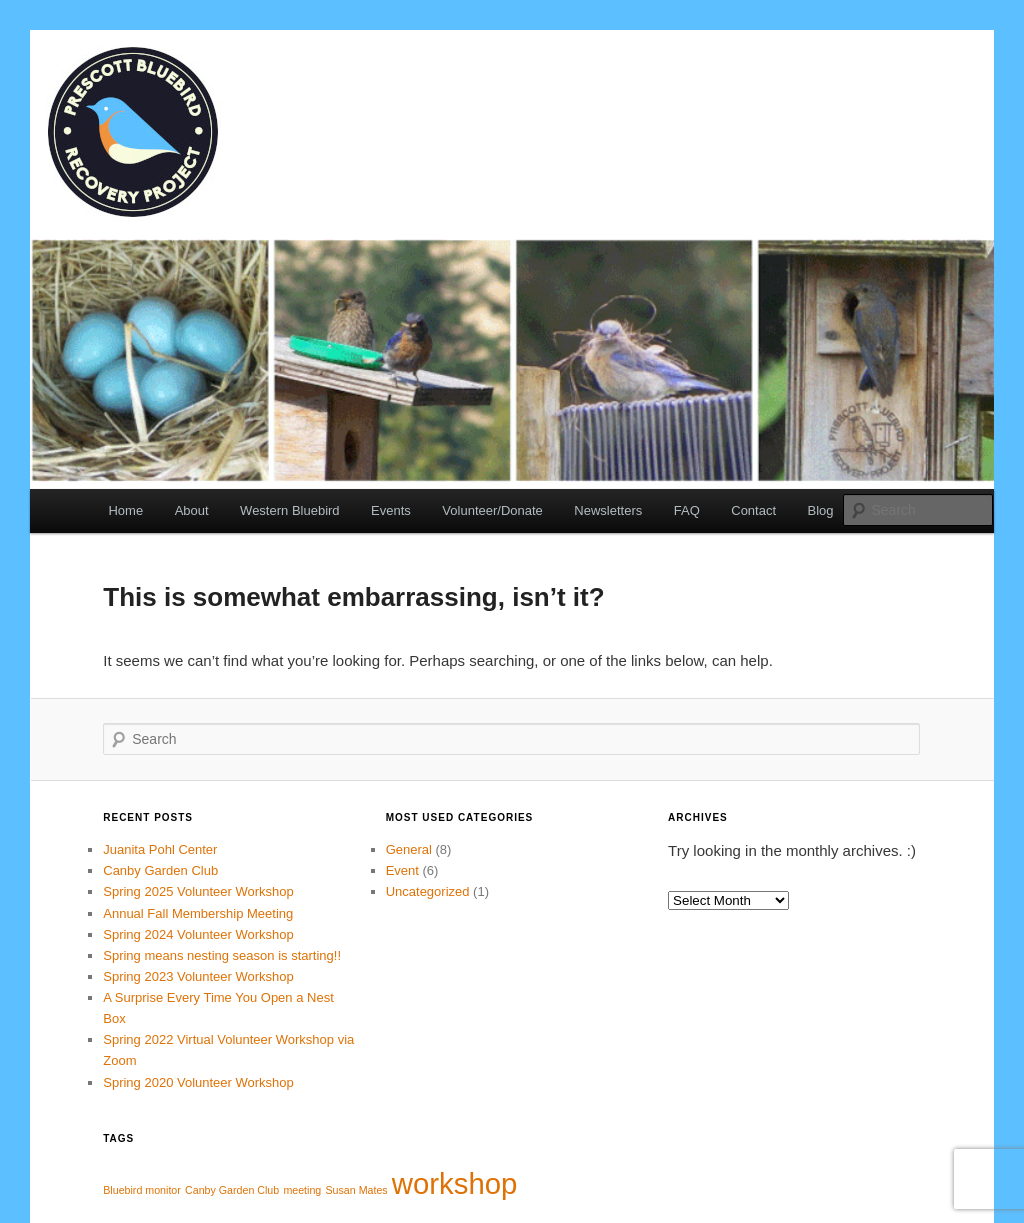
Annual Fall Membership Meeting (198, 913)
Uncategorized (428, 891)
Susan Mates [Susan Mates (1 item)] (356, 1190)
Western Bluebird (289, 510)
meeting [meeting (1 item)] (302, 1190)
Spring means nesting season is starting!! (223, 955)
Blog (821, 510)
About (192, 510)
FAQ (687, 510)
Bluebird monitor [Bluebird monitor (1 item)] (142, 1190)
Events (391, 510)
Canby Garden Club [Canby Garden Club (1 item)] (232, 1190)
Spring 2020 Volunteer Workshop (198, 1082)
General (409, 849)
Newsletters (608, 510)
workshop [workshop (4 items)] (455, 1183)
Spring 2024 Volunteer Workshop (198, 934)
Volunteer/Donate (492, 510)
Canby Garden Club (160, 870)
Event (402, 870)
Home (125, 510)
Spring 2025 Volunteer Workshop (198, 891)
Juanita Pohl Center (160, 849)
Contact (753, 510)
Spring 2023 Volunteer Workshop (198, 976)
